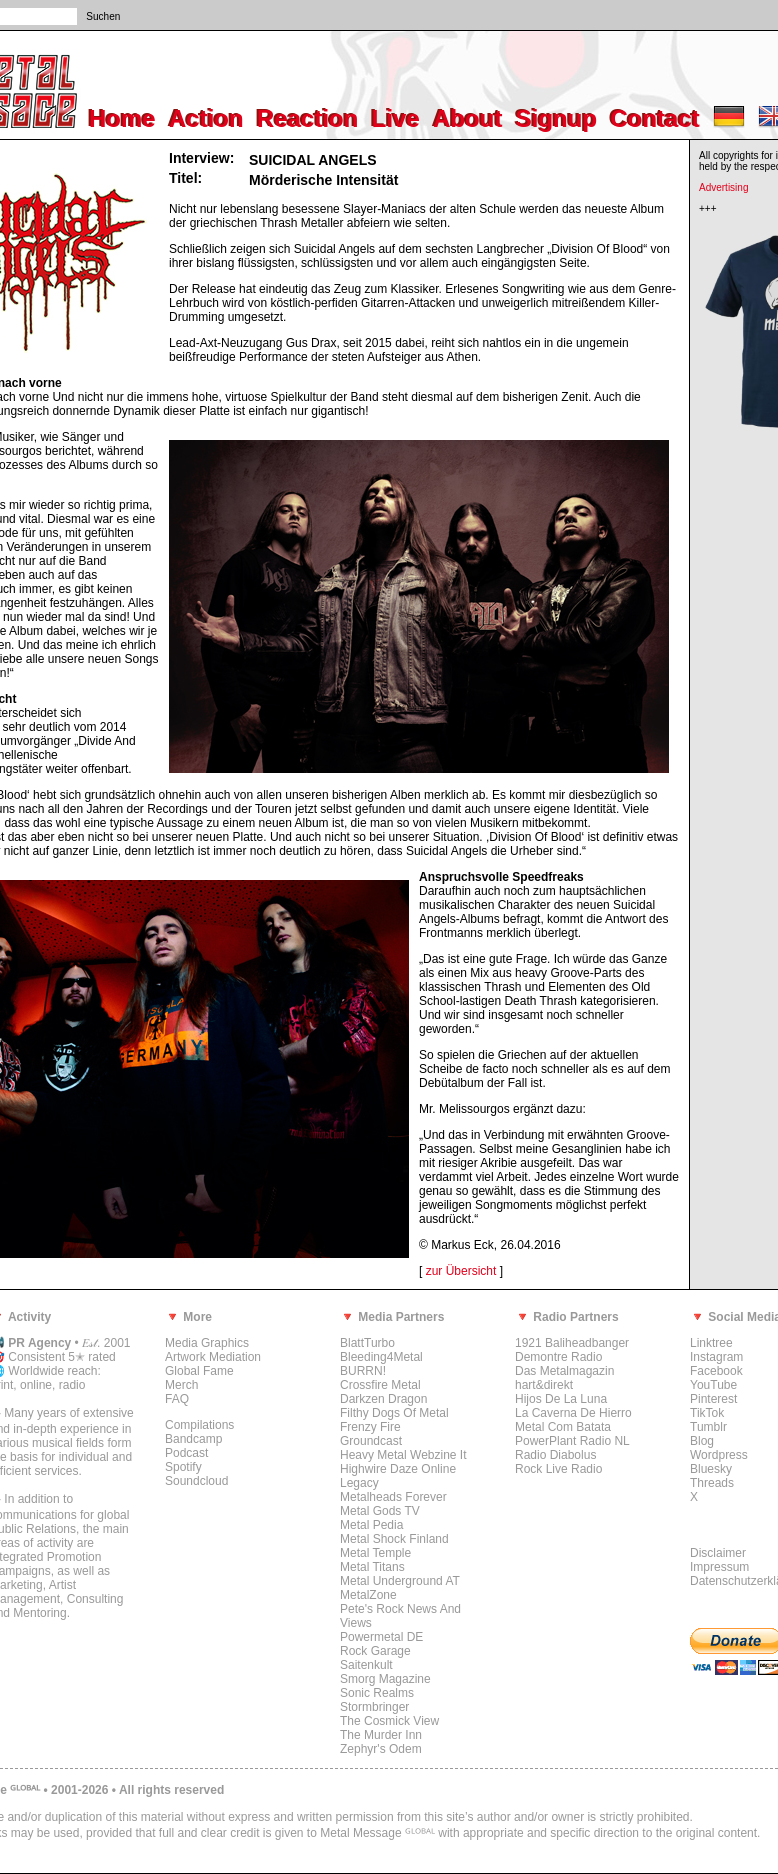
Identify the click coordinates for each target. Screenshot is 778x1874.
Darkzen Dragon (383, 1399)
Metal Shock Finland (394, 1539)
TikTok (707, 1413)
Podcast (186, 1453)
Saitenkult (366, 1665)
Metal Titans (372, 1567)
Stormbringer (374, 1707)
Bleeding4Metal (381, 1357)
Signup (556, 118)
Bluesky (711, 1469)
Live (396, 118)
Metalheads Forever (393, 1497)
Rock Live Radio (558, 1469)
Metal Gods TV (380, 1511)
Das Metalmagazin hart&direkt (564, 1378)
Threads (712, 1483)
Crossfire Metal (380, 1385)
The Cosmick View (389, 1721)
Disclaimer (718, 1553)
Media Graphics (207, 1343)
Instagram (716, 1357)
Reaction (307, 118)
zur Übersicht (461, 1271)
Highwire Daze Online (398, 1469)
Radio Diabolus (555, 1455)
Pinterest (713, 1399)
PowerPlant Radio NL (572, 1441)
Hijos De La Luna (561, 1399)
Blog (702, 1441)
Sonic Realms (377, 1693)
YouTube (713, 1385)
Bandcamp (193, 1439)
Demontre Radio (558, 1357)
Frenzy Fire (370, 1427)
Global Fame (199, 1371)
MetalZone (368, 1595)
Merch (181, 1385)
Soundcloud (196, 1481)
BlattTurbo (367, 1343)
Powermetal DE (381, 1637)
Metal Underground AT (400, 1581)
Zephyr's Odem (381, 1749)
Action (206, 118)
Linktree (711, 1343)
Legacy (359, 1483)
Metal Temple (375, 1553)
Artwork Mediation (213, 1357)
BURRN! (363, 1371)
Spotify (183, 1467)
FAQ (177, 1399)
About (467, 118)
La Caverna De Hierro (573, 1413)
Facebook (716, 1371)
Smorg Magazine (385, 1679)
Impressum (719, 1567)
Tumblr (708, 1427)
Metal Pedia (371, 1525)
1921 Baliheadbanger (572, 1343)
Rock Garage (375, 1651)
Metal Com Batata (563, 1427)
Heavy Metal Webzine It (403, 1455)
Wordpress (719, 1455)
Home (122, 118)
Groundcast (371, 1441)
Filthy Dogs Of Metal (394, 1413)
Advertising (723, 187)
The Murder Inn (381, 1735)
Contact (654, 118)
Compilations (199, 1425)
